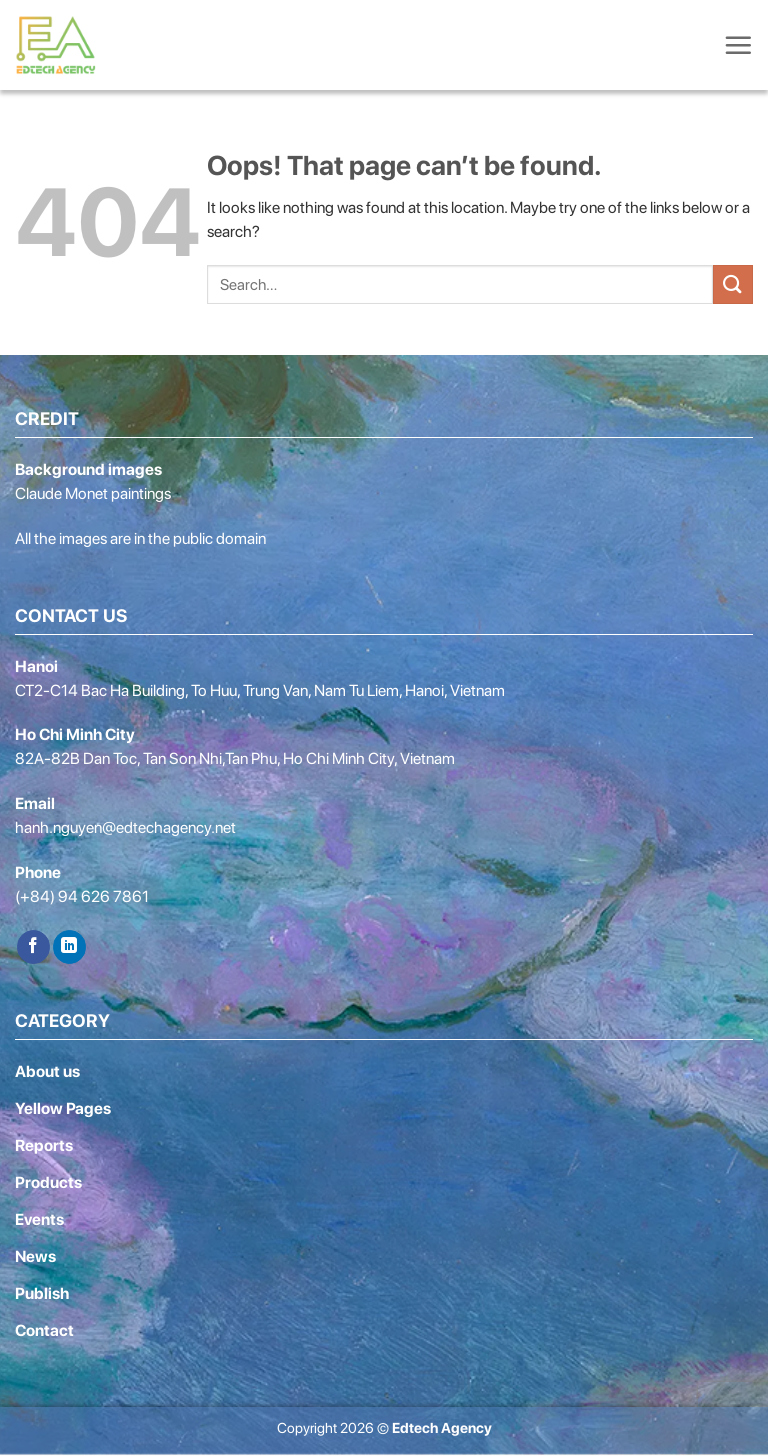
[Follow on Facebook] (33, 947)
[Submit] (733, 284)
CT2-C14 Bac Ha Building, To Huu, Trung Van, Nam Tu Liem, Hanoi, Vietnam (260, 690)
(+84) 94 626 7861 (82, 896)
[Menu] (738, 45)
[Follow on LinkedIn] (69, 947)
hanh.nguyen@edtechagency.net (125, 827)
